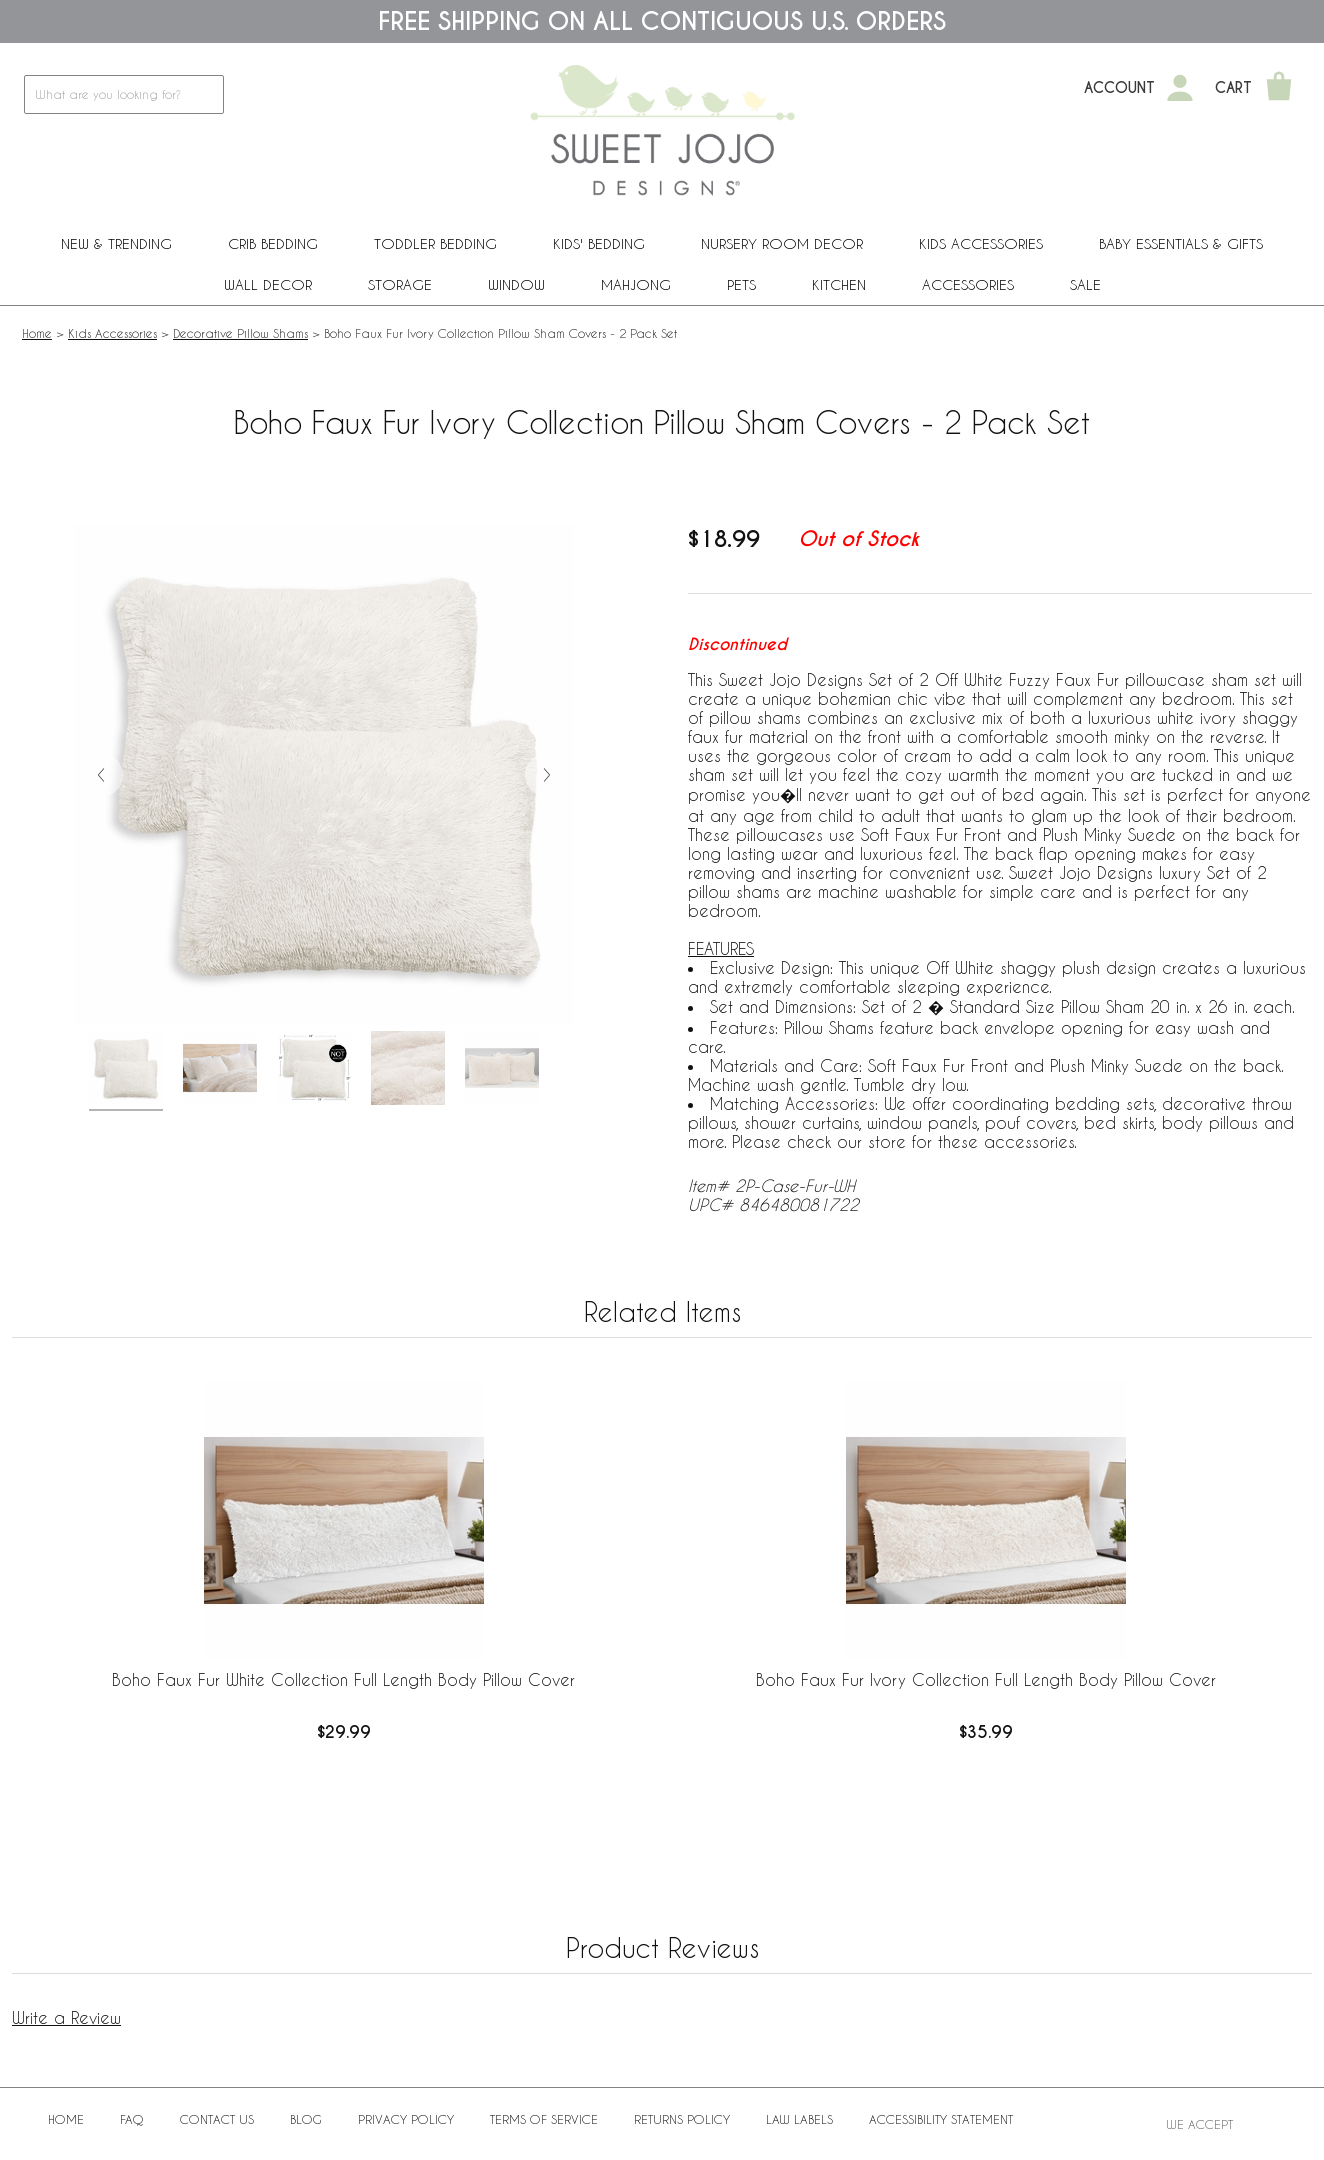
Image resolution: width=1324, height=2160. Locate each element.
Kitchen (839, 284)
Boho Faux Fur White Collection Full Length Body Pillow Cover (343, 1679)
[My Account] (1180, 88)
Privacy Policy (406, 2119)
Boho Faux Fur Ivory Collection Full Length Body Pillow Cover (986, 1679)
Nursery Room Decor (782, 243)
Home (37, 333)
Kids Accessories (981, 243)
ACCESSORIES (968, 284)
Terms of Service (544, 2119)
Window (516, 284)
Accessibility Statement (941, 2119)
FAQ (132, 2119)
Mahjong (636, 284)
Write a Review (66, 2017)
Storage (400, 284)
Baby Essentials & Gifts (1181, 243)
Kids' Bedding (599, 243)
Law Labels (799, 2119)
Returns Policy (682, 2119)
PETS (741, 284)
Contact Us (217, 2119)
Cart (1233, 88)
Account (1119, 88)
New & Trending (116, 243)
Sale (1085, 284)
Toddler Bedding (435, 243)
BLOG (306, 2119)
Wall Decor (268, 284)
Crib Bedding (273, 243)
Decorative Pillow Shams (240, 333)
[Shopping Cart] (1279, 88)
